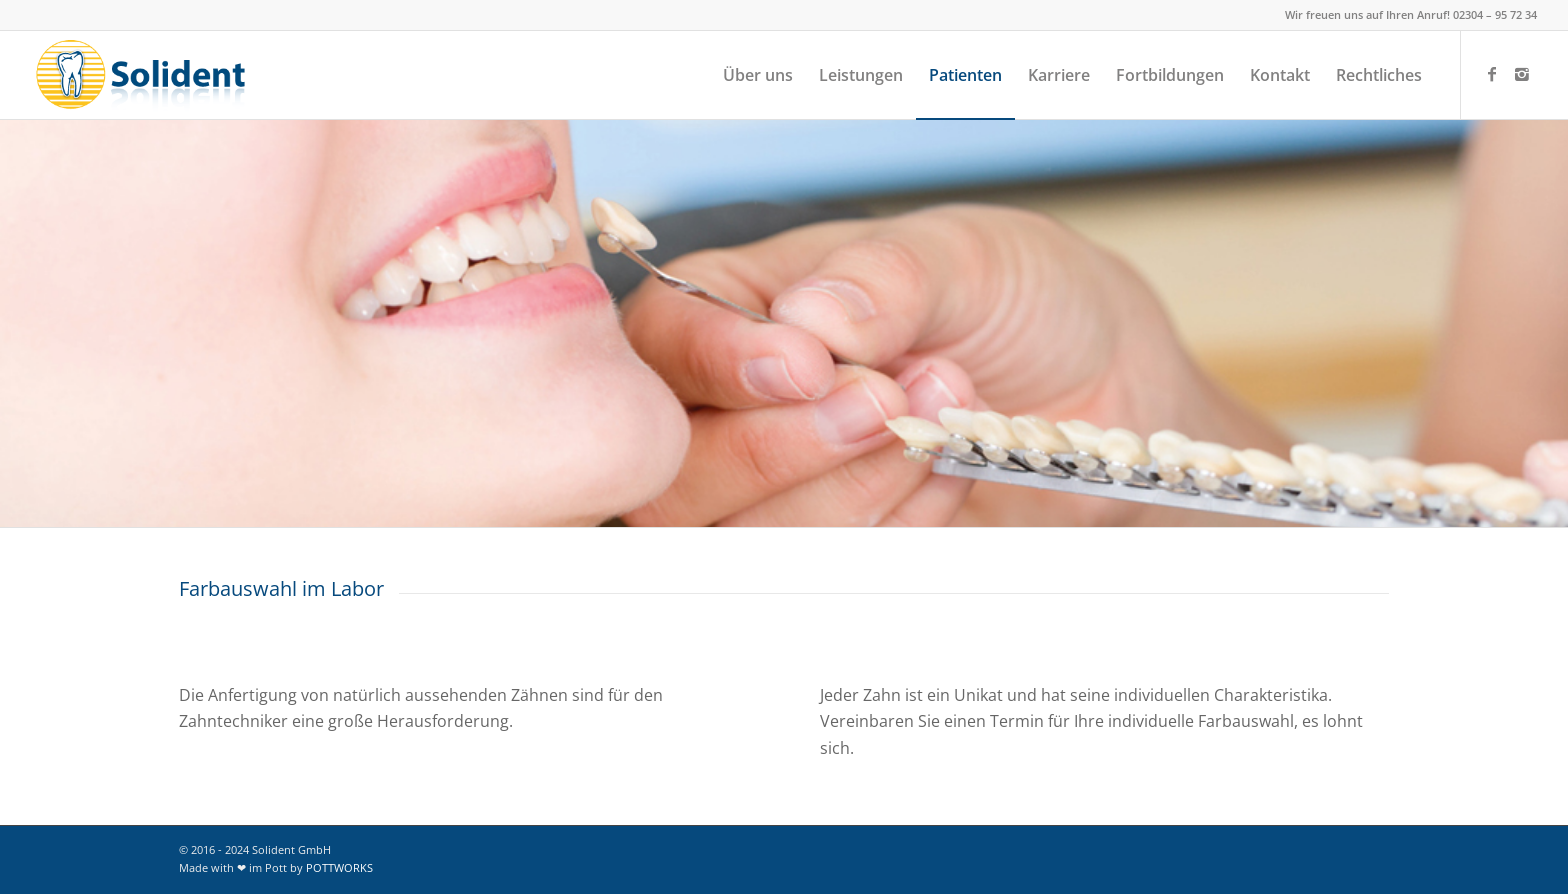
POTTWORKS (339, 867)
